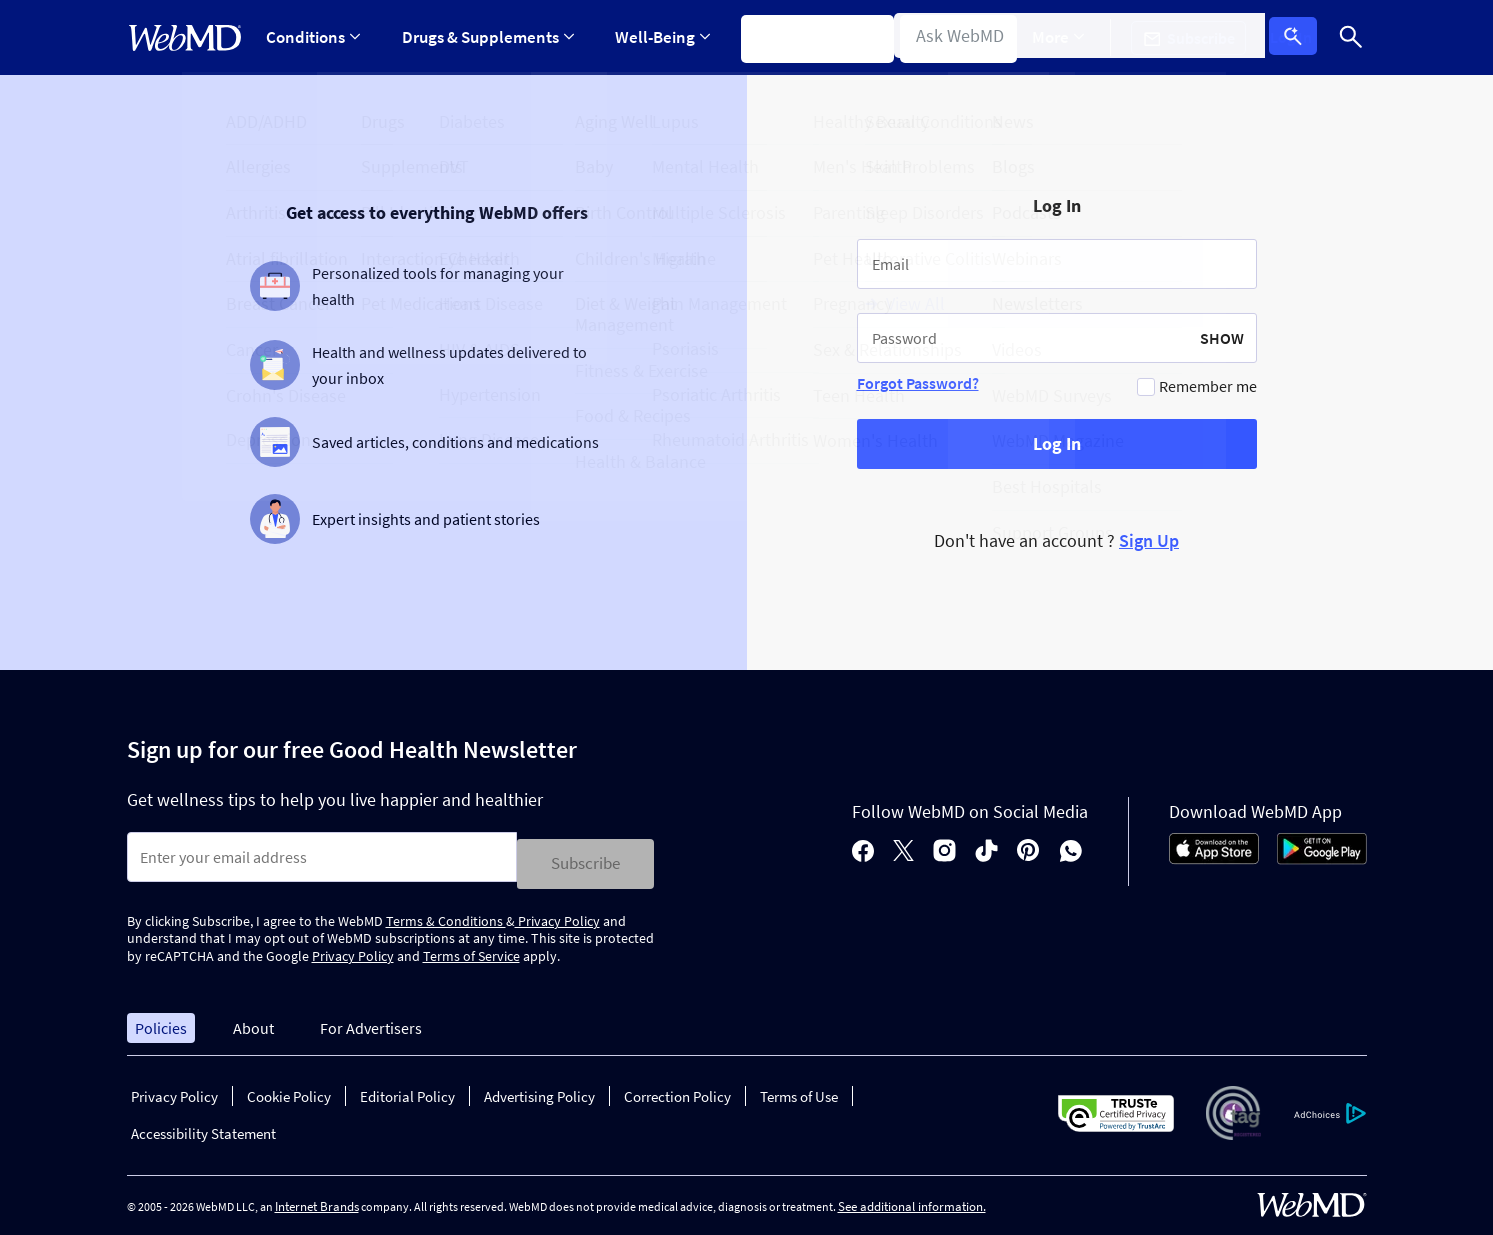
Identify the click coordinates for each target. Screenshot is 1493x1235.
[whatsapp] (1071, 848)
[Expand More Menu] (1073, 37)
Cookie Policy (289, 1090)
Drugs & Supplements (484, 37)
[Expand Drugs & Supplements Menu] (484, 37)
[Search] (1352, 37)
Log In (1299, 38)
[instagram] (944, 848)
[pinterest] (1028, 848)
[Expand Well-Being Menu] (655, 37)
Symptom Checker (807, 37)
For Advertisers (371, 1021)
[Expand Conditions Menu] (314, 37)
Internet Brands (317, 1200)
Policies (161, 1021)
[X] (903, 848)
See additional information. (912, 1200)
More (1073, 37)
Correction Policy (677, 1090)
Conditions (314, 37)
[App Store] (1214, 855)
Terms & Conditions (446, 914)
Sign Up (1149, 540)
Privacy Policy (557, 914)
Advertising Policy (539, 1090)
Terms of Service (471, 950)
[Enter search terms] (322, 857)
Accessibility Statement (203, 1127)
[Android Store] (1322, 855)
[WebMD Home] (185, 38)
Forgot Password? (918, 383)
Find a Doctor (960, 37)
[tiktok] (986, 848)
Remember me (1208, 386)
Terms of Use (799, 1090)
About (253, 1021)
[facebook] (863, 848)
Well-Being (655, 37)
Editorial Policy (407, 1090)
